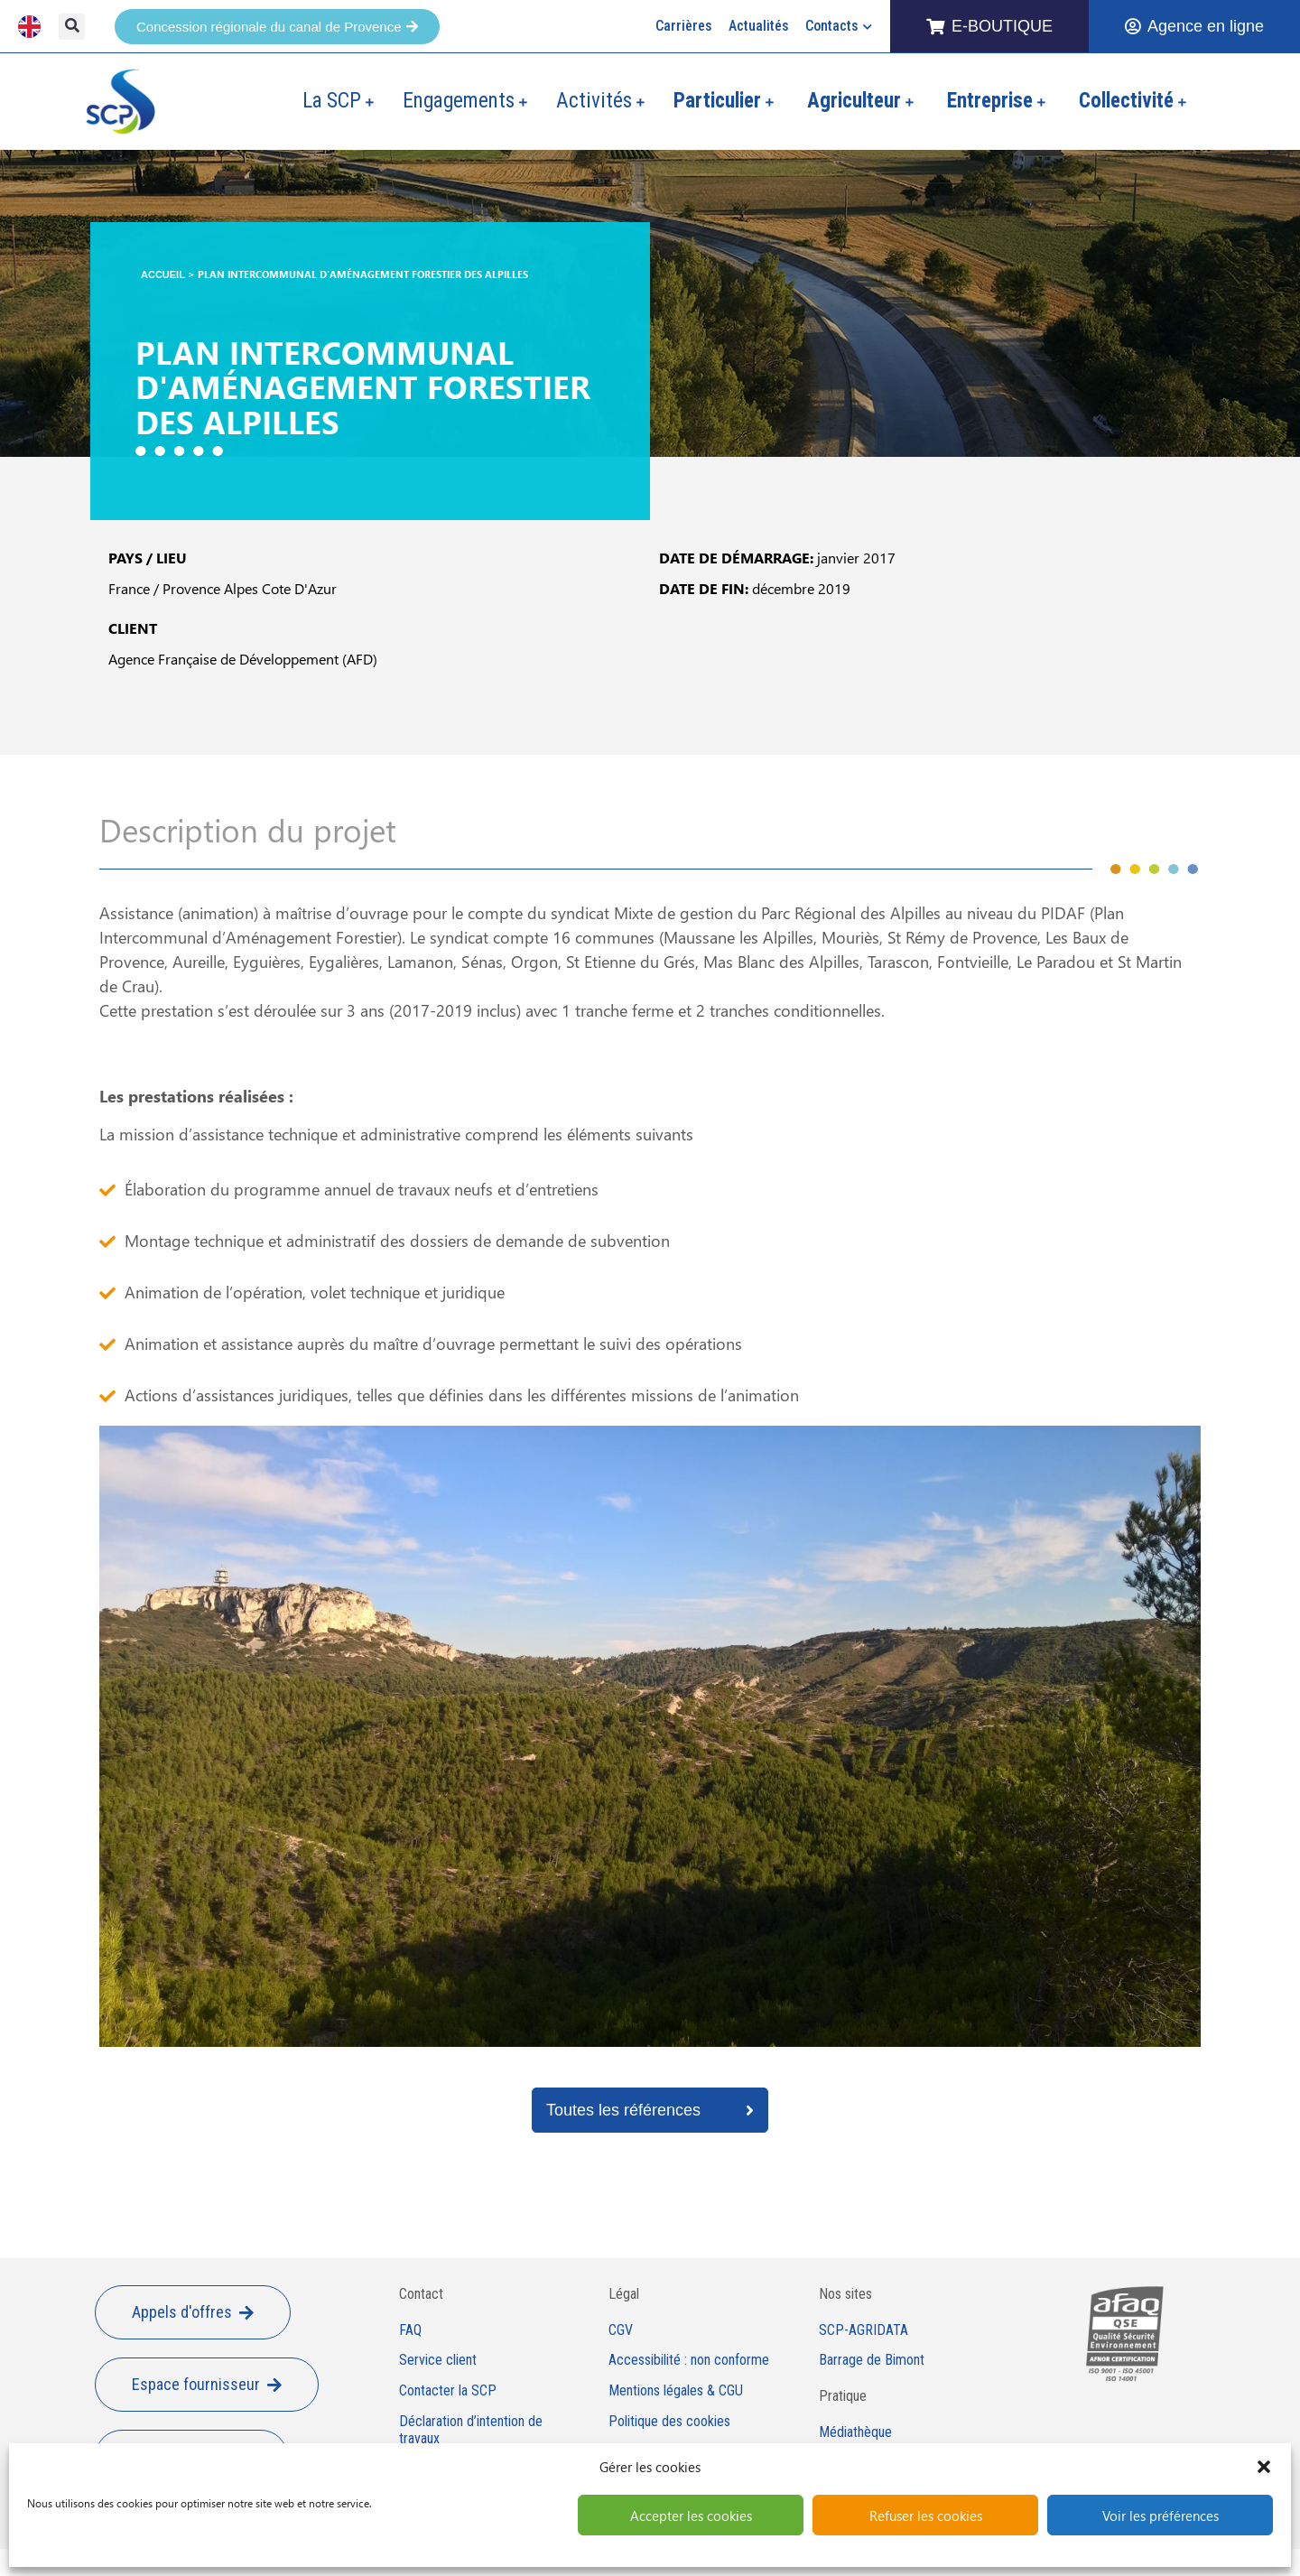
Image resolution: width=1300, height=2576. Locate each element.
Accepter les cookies (691, 2515)
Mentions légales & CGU (675, 2391)
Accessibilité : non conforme (688, 2360)
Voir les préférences (1160, 2515)
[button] (1264, 2467)
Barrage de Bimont (871, 2360)
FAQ (410, 2330)
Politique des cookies (669, 2421)
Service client (438, 2360)
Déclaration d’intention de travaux (471, 2430)
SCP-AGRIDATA (863, 2330)
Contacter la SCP (448, 2391)
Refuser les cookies (925, 2515)
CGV (620, 2330)
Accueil (163, 274)
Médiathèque (855, 2432)
